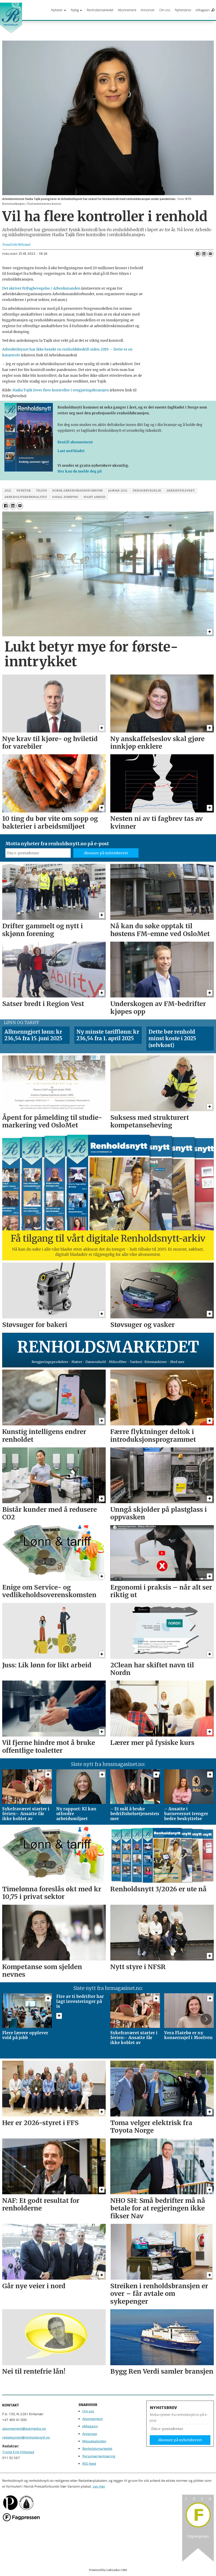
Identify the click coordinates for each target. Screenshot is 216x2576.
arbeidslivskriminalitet (25, 497)
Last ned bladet (71, 451)
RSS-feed (89, 2463)
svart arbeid (94, 497)
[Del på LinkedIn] (204, 254)
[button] (206, 1790)
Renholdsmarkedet (100, 10)
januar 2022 (118, 490)
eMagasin (203, 10)
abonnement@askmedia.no (24, 2428)
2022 (7, 490)
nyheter (23, 490)
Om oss (164, 10)
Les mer (99, 2486)
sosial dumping (65, 497)
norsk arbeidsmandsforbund (77, 490)
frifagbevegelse (147, 490)
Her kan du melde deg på (79, 471)
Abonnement (127, 10)
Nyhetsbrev (183, 10)
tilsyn (41, 490)
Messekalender (94, 2441)
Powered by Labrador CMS (108, 2570)
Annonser (148, 10)
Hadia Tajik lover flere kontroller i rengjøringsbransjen (61, 390)
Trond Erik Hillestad (18, 2452)
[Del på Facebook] (198, 254)
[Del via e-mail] (210, 254)
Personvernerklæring (98, 2456)
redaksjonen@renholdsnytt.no (26, 2437)
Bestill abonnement (75, 442)
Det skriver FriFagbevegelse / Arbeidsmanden (41, 288)
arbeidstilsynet (180, 490)
